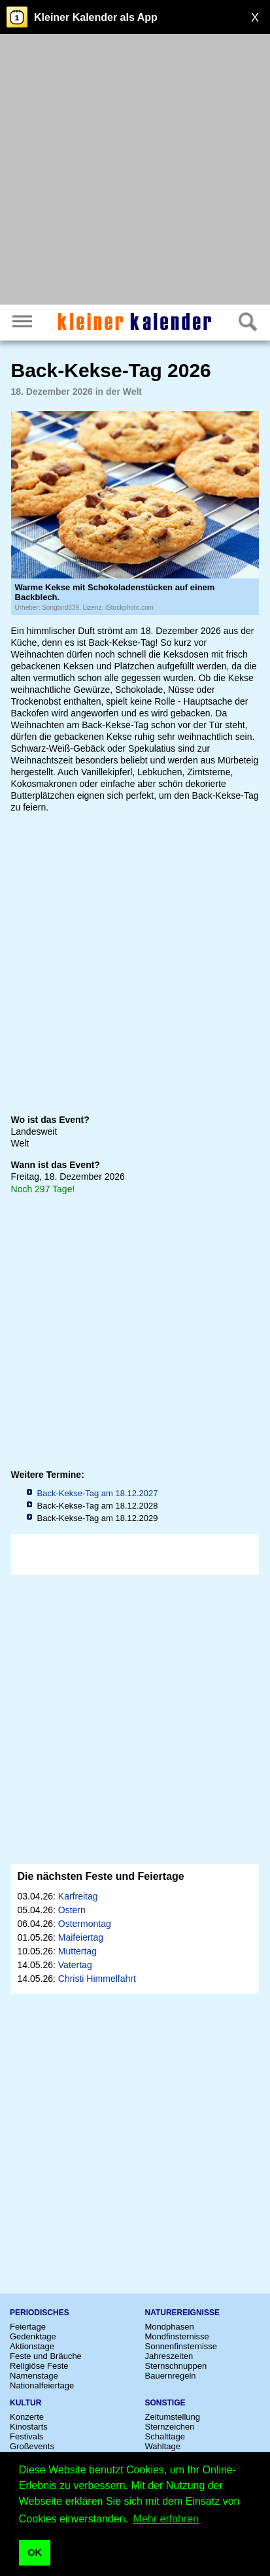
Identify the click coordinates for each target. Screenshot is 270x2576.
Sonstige (165, 2402)
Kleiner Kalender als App (96, 17)
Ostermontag (84, 1923)
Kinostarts (29, 2427)
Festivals (26, 2436)
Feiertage (28, 2327)
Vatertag (75, 1965)
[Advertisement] (135, 171)
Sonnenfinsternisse (181, 2346)
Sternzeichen (170, 2427)
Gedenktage (33, 2336)
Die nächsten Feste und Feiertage (101, 1876)
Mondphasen (169, 2327)
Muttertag (77, 1951)
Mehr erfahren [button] (166, 2518)
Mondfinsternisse (177, 2336)
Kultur (25, 2402)
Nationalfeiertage (42, 2385)
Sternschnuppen (176, 2366)
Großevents (32, 2446)
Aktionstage (32, 2346)
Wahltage (162, 2446)
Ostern (72, 1910)
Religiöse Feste (39, 2366)
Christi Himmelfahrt (97, 1978)
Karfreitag (78, 1896)
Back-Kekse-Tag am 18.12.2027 (97, 1493)
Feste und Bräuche (46, 2356)
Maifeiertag (80, 1937)
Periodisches (39, 2312)
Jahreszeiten (169, 2356)
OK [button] (34, 2552)
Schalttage (165, 2436)
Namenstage (34, 2376)
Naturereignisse (182, 2312)
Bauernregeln (170, 2376)
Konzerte (27, 2417)
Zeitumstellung (173, 2417)
